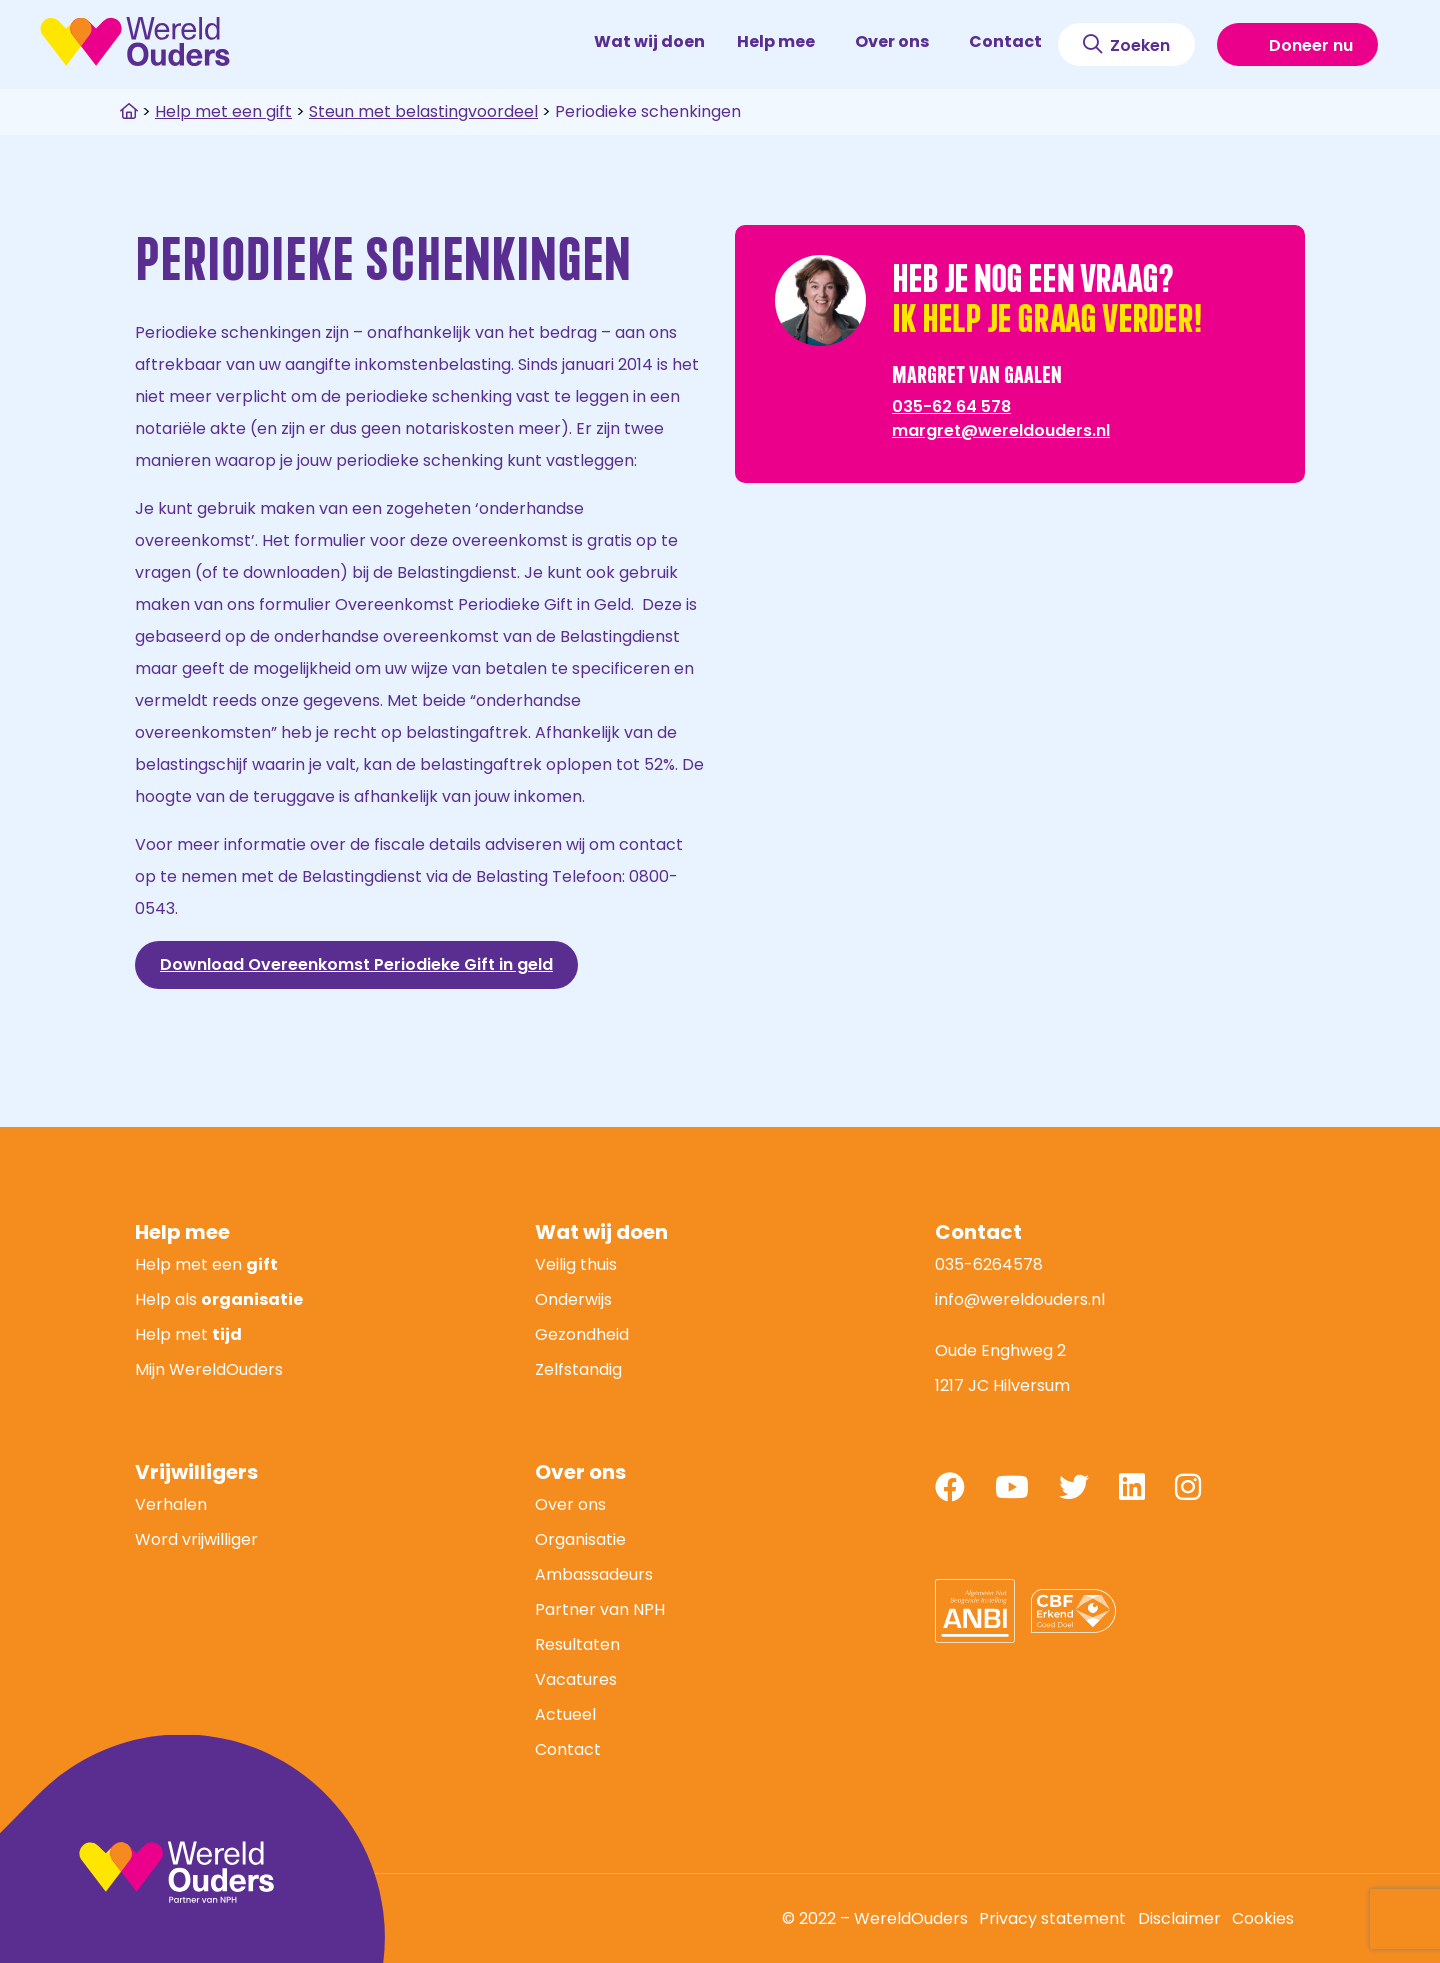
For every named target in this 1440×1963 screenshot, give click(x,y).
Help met (188, 1334)
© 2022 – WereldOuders (875, 1918)
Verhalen (171, 1504)
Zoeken (1126, 45)
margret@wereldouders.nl (1001, 430)
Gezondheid (582, 1334)
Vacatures (576, 1679)
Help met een (206, 1264)
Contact (1005, 41)
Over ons (901, 41)
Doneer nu (1297, 45)
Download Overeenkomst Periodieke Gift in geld (356, 964)
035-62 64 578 (951, 406)
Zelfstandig (578, 1369)
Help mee (785, 41)
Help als (219, 1299)
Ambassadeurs (594, 1574)
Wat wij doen (649, 41)
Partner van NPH (600, 1609)
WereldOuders (135, 41)
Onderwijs (573, 1299)
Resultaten (577, 1644)
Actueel (565, 1714)
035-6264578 (989, 1264)
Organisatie (580, 1539)
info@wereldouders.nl (1020, 1299)
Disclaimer (1179, 1918)
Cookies (1263, 1918)
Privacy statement (1052, 1918)
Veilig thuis (576, 1264)
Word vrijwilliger (196, 1539)
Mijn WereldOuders (209, 1369)
